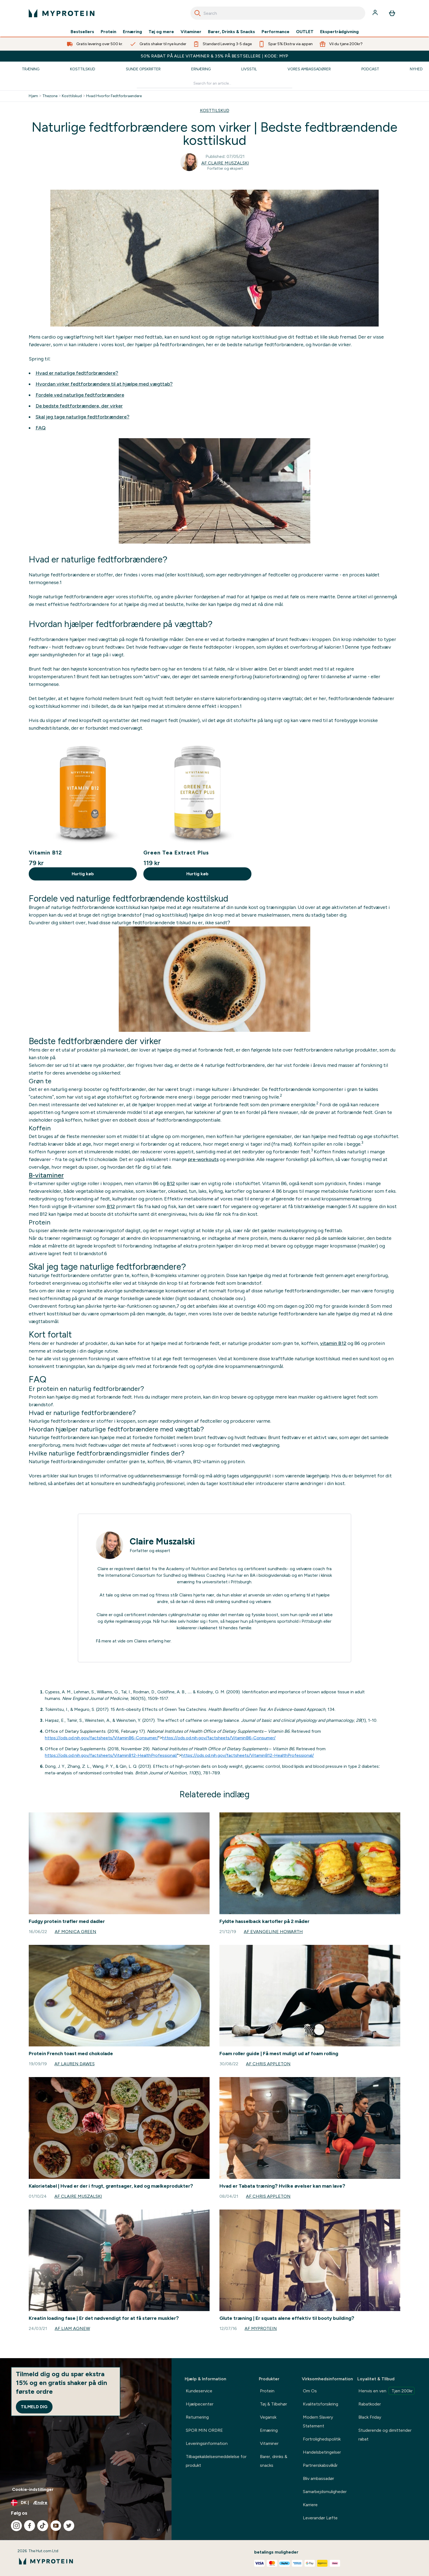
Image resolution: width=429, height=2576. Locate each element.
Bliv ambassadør (318, 2478)
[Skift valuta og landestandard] (86, 2502)
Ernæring (132, 32)
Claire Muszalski (162, 1541)
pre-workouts (203, 1159)
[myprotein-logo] (61, 13)
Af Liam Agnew (72, 2328)
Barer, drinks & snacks (273, 2461)
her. (168, 1641)
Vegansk (268, 2417)
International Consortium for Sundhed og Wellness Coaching (165, 1575)
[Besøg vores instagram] (16, 2525)
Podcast (370, 69)
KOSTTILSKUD (214, 110)
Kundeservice (199, 2390)
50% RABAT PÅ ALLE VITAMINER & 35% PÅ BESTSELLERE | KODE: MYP (214, 56)
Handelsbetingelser (322, 2452)
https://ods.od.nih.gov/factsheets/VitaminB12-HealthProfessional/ (111, 1755)
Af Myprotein (261, 2328)
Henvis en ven (386, 2391)
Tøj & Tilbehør (273, 2404)
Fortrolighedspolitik (322, 2439)
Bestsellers (82, 32)
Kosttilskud (82, 69)
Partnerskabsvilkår (320, 2465)
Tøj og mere (161, 32)
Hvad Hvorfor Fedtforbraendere (114, 96)
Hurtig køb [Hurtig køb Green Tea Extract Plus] (197, 873)
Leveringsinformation (207, 2443)
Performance (275, 32)
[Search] (197, 13)
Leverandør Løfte (320, 2517)
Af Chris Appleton (268, 2063)
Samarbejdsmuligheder (325, 2491)
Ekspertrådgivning (339, 32)
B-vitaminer (46, 1175)
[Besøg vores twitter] (68, 2525)
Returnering (197, 2417)
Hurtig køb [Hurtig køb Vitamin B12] (83, 873)
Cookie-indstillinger (33, 2489)
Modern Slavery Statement (318, 2421)
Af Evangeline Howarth (273, 1931)
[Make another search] (214, 83)
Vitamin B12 (45, 852)
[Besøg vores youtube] (55, 2525)
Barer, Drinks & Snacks (231, 32)
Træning (30, 69)
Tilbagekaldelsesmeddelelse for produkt (216, 2461)
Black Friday (369, 2417)
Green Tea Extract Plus (176, 852)
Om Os (310, 2390)
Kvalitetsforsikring (320, 2404)
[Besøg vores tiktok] (42, 2525)
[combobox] (277, 13)
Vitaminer (191, 32)
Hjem (33, 96)
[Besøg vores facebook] (29, 2525)
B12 (171, 1183)
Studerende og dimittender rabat (384, 2435)
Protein (108, 32)
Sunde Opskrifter (143, 69)
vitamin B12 (333, 1343)
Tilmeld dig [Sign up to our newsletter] (34, 2406)
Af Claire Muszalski (225, 163)
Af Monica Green (75, 1931)
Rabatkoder (369, 2404)
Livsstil (249, 69)
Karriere (310, 2504)
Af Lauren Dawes (74, 2063)
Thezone (49, 96)
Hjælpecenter (199, 2404)
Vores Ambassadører (309, 69)
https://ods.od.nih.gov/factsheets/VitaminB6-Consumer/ (101, 1737)
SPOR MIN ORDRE (204, 2430)
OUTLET (305, 32)
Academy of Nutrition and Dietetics (201, 1568)
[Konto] (375, 13)
